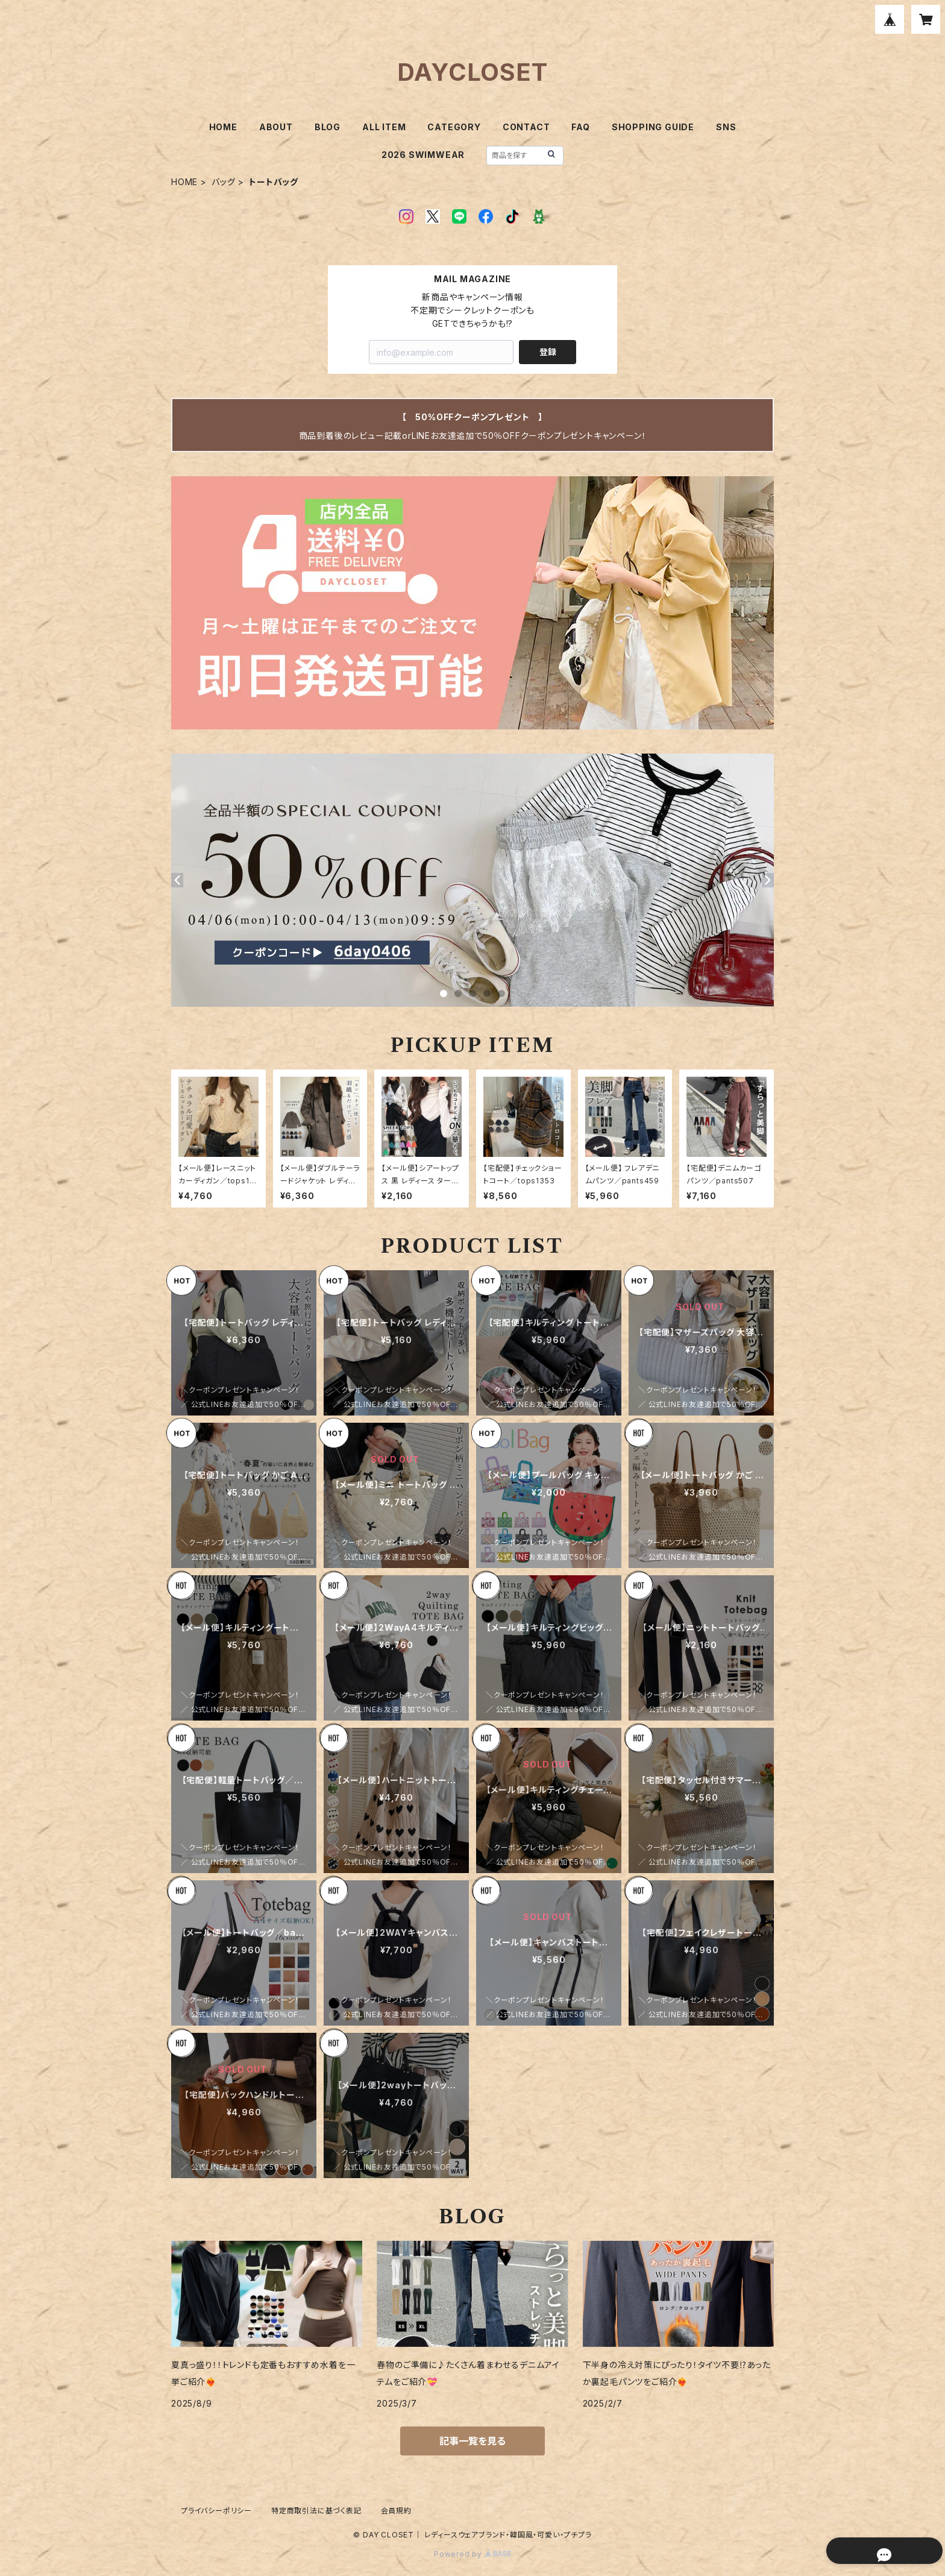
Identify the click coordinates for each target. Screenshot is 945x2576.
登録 (547, 352)
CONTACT (526, 127)
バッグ (223, 182)
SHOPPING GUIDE (653, 127)
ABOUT (276, 127)
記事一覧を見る (472, 2441)
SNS (726, 127)
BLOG (328, 127)
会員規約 (396, 2510)
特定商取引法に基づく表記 (316, 2510)
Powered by (472, 2554)
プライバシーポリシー (216, 2510)
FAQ (580, 127)
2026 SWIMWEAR (423, 155)
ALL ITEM (384, 127)
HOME (223, 127)
